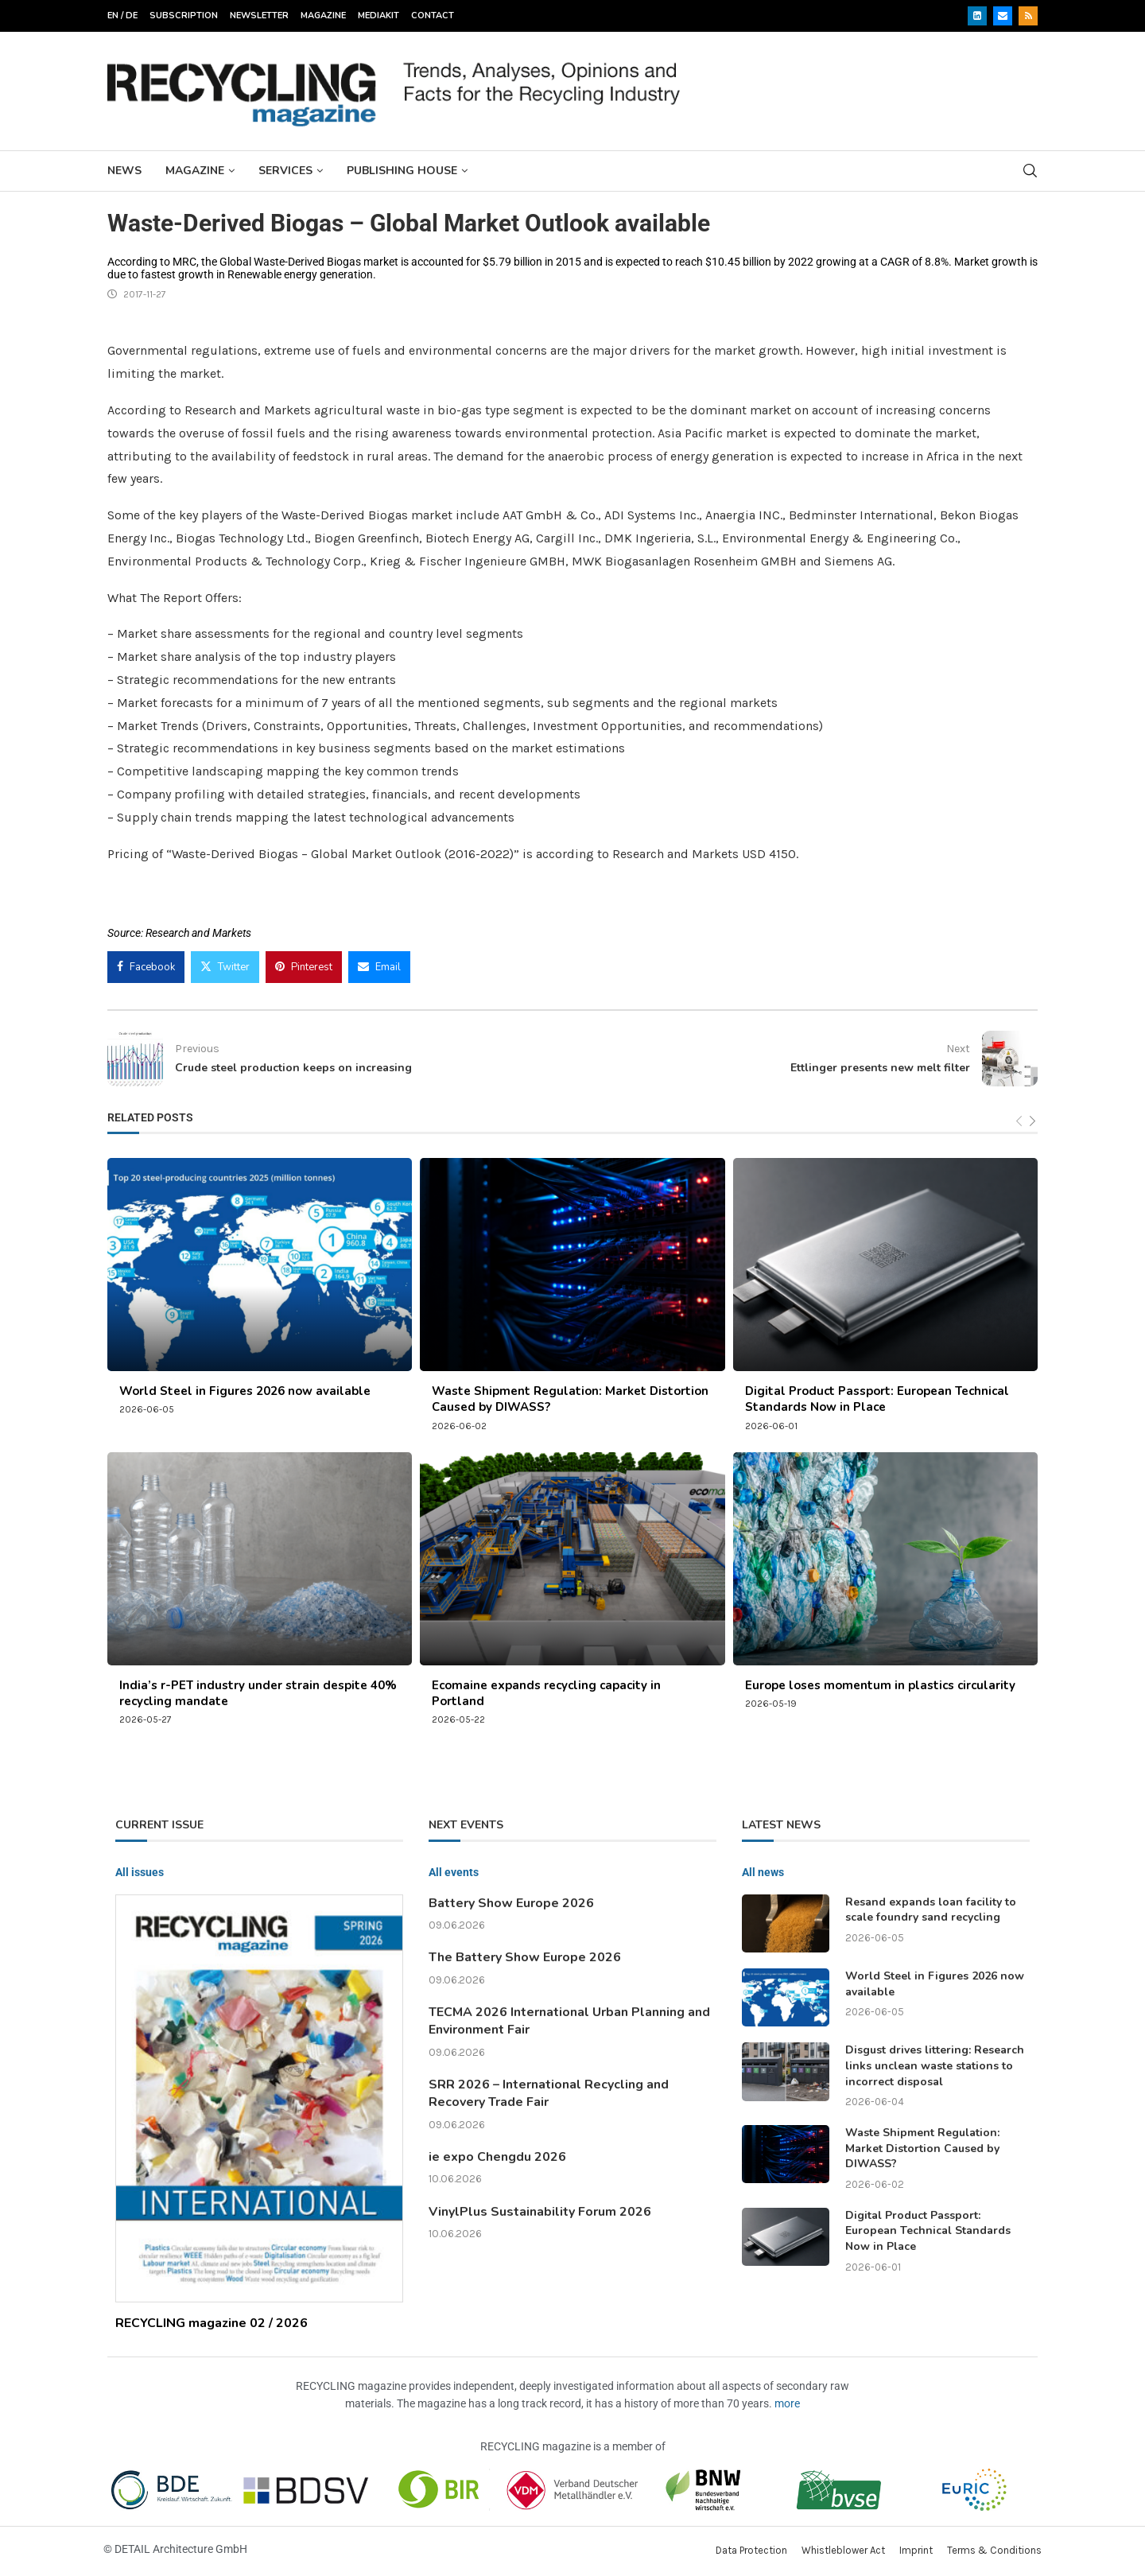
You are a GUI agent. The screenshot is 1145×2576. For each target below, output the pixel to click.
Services (285, 170)
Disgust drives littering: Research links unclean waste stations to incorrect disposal (934, 2065)
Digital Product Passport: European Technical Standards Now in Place (877, 1399)
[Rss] (1028, 15)
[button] (35, 2541)
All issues (139, 1872)
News (124, 170)
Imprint (916, 2550)
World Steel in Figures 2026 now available (245, 1391)
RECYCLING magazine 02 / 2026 (211, 2323)
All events (454, 1872)
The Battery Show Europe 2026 (525, 1957)
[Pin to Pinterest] (304, 967)
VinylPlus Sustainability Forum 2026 (540, 2211)
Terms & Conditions (994, 2550)
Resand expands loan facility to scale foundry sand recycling (930, 1909)
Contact (432, 15)
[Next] (1032, 1122)
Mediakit (378, 15)
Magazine (323, 15)
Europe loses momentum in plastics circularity (880, 1685)
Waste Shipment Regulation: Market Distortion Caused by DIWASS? (922, 2148)
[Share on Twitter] (225, 967)
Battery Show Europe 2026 (511, 1903)
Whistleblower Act (843, 2550)
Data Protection (751, 2550)
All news (763, 1872)
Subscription (183, 15)
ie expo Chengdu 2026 (497, 2157)
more (787, 2403)
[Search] (1030, 170)
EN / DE (122, 15)
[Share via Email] (379, 967)
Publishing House (402, 170)
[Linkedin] (977, 15)
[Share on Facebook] (145, 967)
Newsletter (259, 15)
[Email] (1002, 15)
